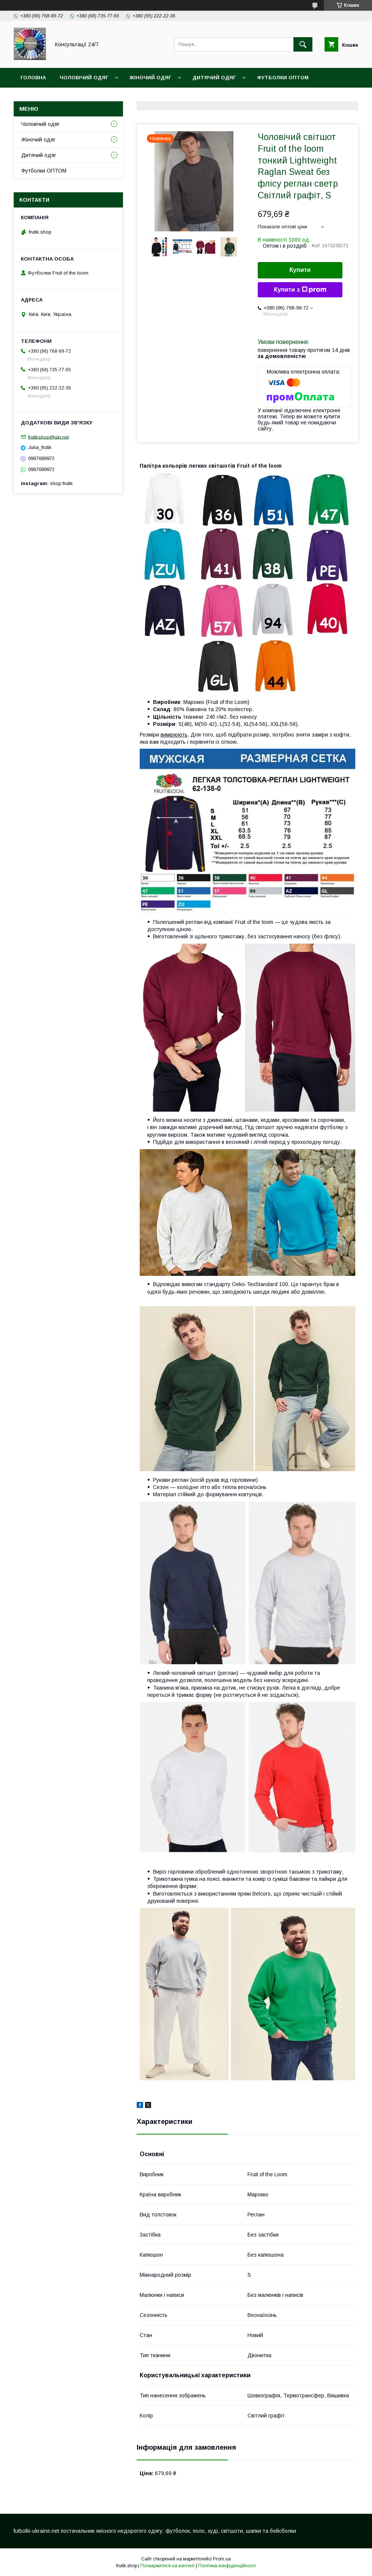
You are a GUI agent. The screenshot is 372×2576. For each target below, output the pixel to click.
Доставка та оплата (50, 97)
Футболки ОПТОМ (283, 77)
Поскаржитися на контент (167, 2565)
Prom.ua (222, 2559)
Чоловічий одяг (84, 77)
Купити (300, 270)
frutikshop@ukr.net (48, 437)
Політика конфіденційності (227, 2565)
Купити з (300, 289)
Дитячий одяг (214, 77)
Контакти (109, 97)
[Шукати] (302, 44)
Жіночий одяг (150, 77)
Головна (33, 77)
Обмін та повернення (169, 97)
